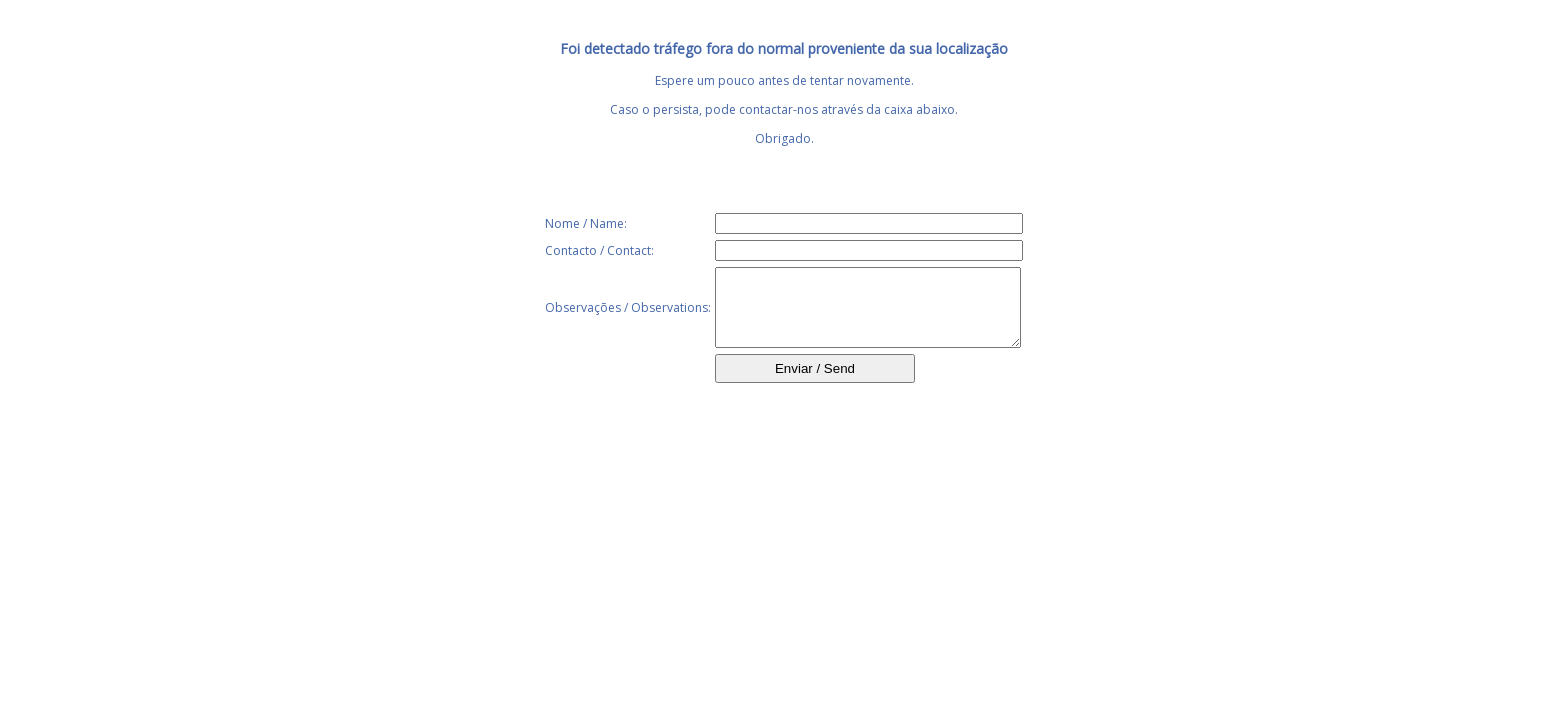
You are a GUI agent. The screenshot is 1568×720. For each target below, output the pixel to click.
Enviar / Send (815, 383)
